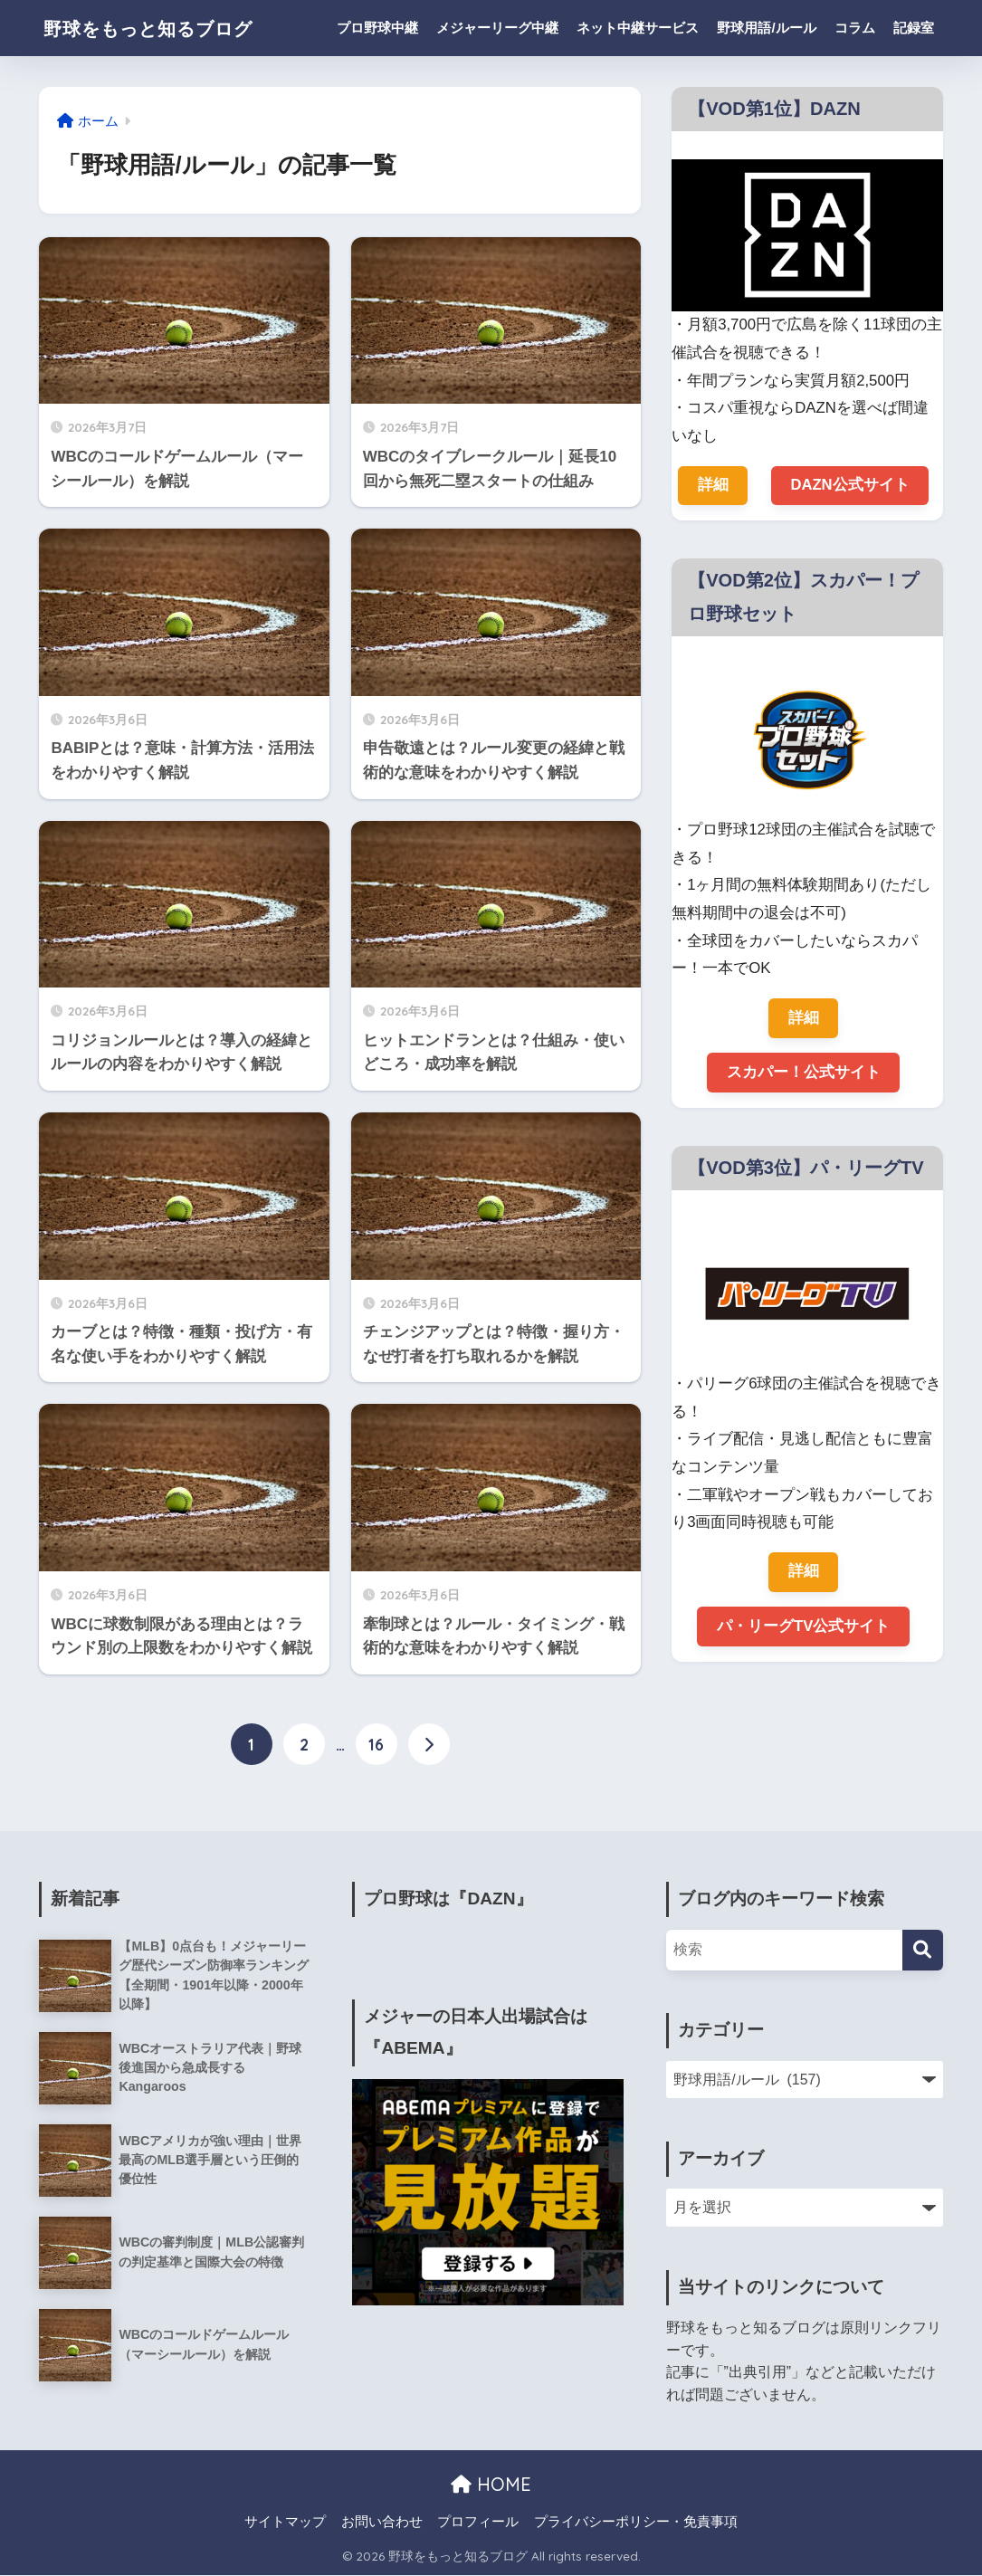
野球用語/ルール (766, 27)
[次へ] (429, 1745)
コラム (854, 27)
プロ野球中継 (377, 27)
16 (376, 1745)
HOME (491, 2484)
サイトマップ (285, 2522)
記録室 (913, 27)
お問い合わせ (382, 2522)
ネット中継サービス (638, 27)
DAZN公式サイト (850, 484)
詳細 (712, 484)
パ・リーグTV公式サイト (803, 1627)
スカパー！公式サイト (804, 1073)
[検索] (922, 1950)
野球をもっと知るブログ (166, 27)
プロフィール (478, 2522)
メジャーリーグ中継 (497, 27)
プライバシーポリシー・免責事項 (636, 2522)
